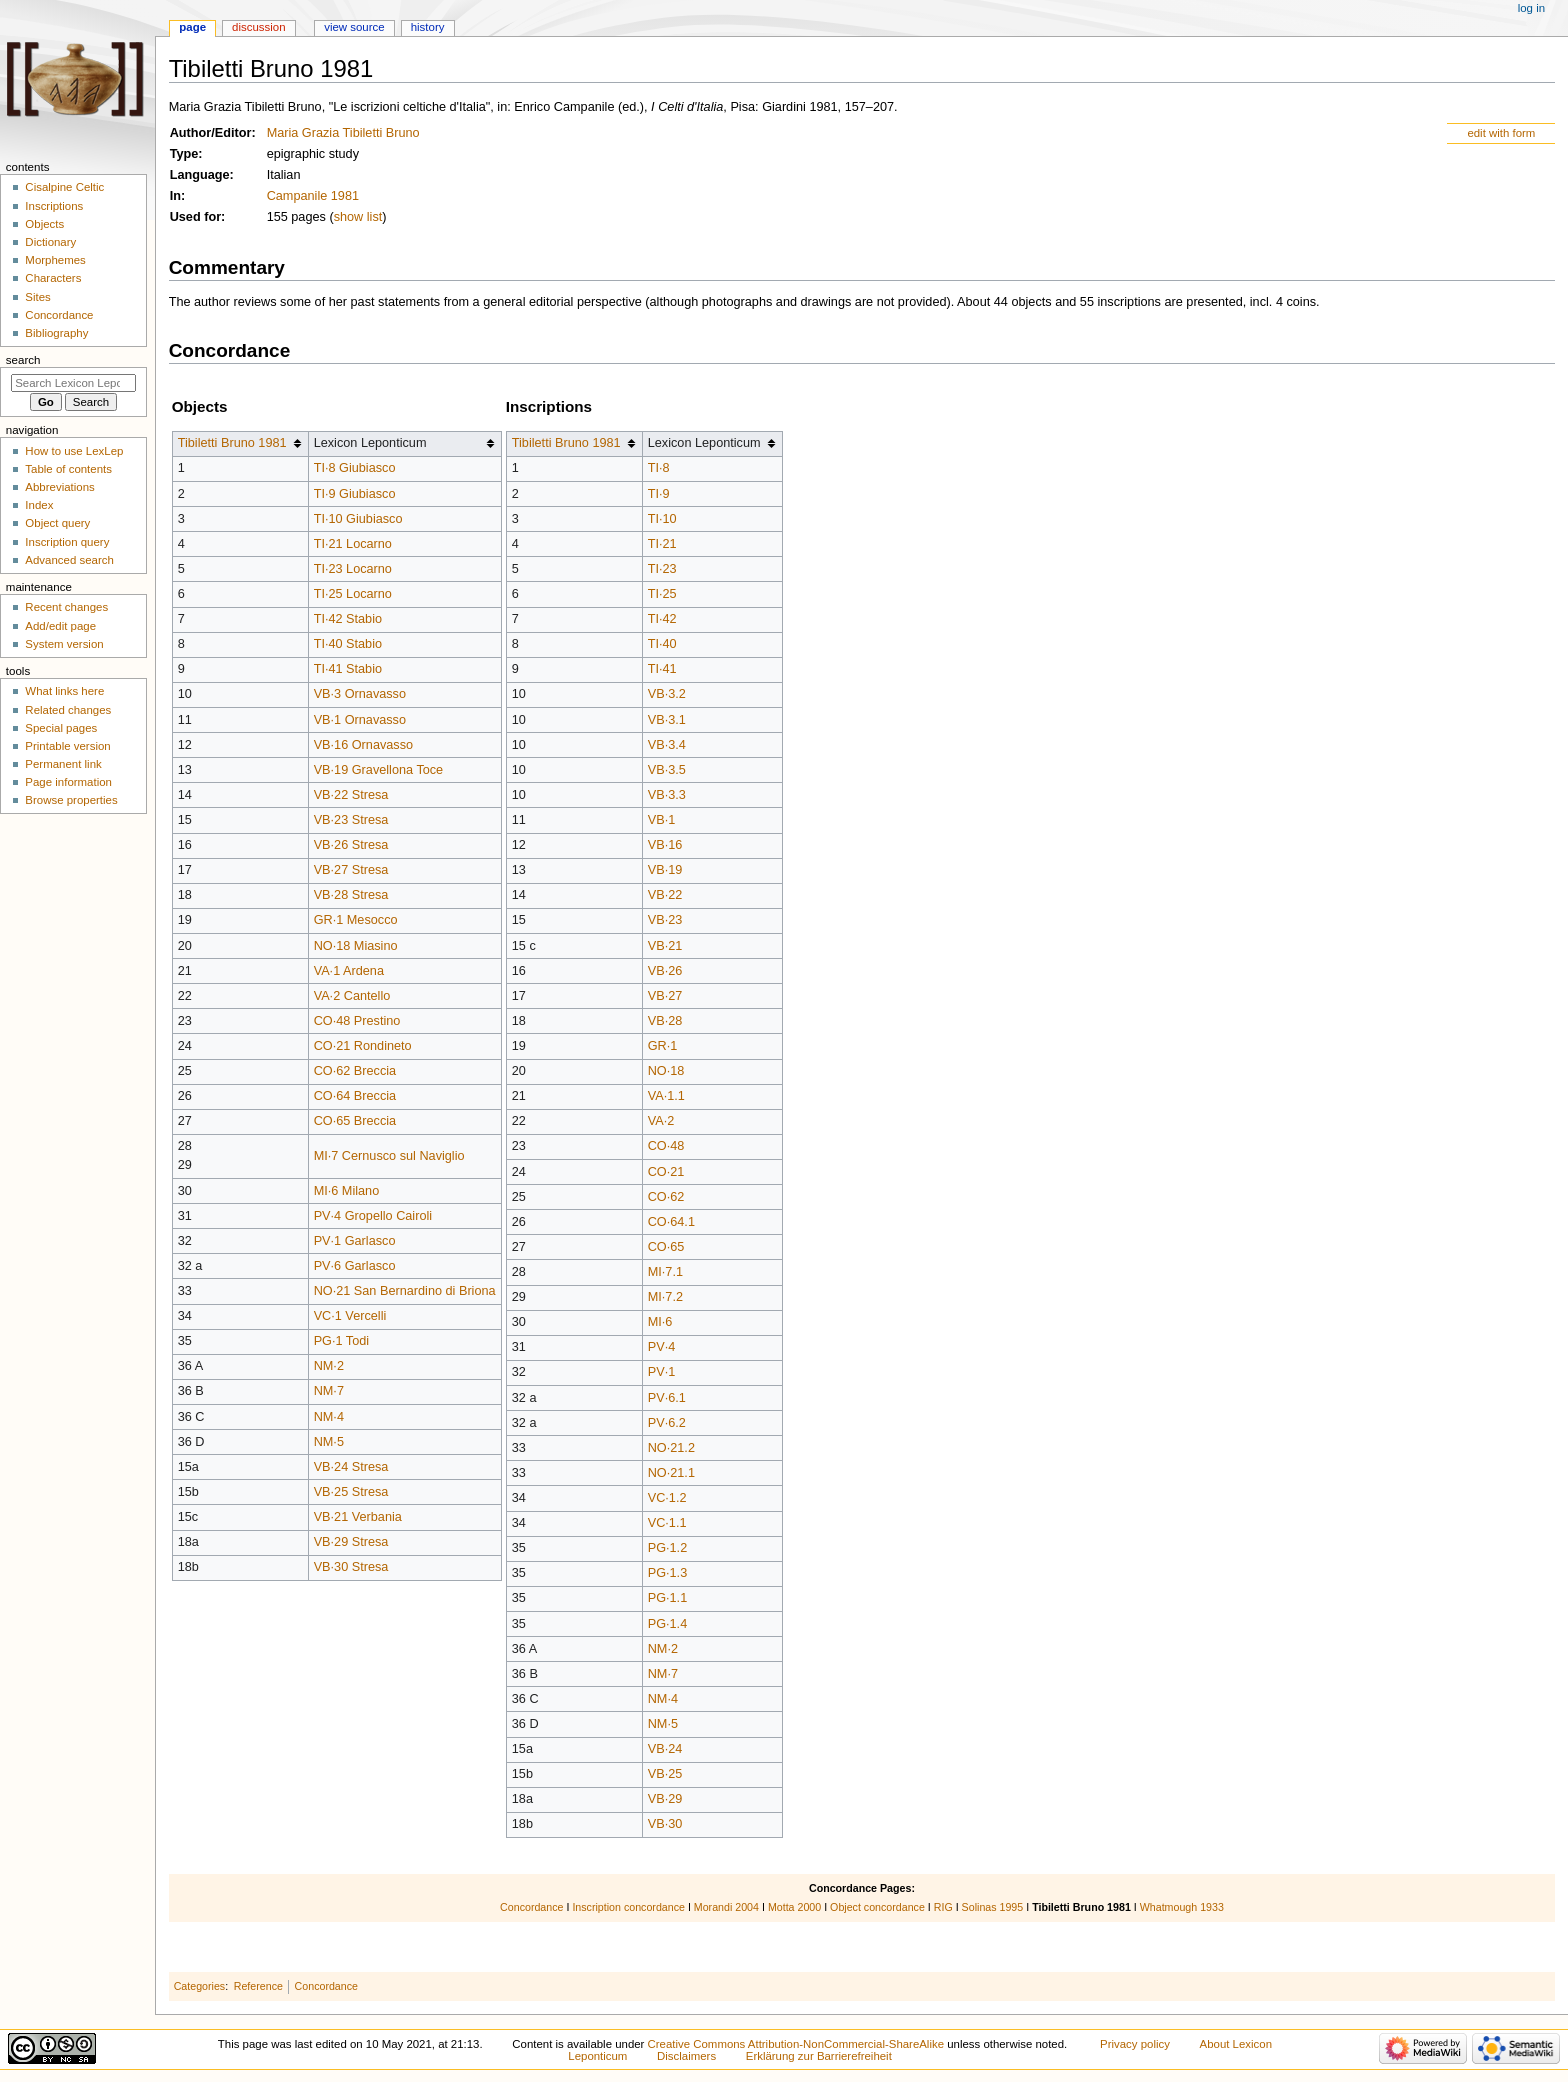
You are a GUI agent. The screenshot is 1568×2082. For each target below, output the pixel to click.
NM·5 (329, 1442)
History (428, 27)
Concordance (531, 1907)
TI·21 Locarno (353, 544)
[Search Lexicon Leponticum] (73, 383)
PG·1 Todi (341, 1341)
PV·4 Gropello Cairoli (373, 1216)
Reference (258, 1986)
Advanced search (69, 560)
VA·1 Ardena (349, 971)
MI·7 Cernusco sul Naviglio (389, 1156)
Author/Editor (211, 133)
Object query (57, 523)
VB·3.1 (667, 720)
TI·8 (659, 468)
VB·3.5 (667, 770)
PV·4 (662, 1347)
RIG (943, 1907)
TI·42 (662, 619)
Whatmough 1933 (1182, 1907)
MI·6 (660, 1322)
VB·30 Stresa (351, 1567)
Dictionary (50, 242)
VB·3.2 (667, 694)
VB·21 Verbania (358, 1517)
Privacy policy (1135, 2044)
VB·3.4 (667, 745)
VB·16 (665, 845)
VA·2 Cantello (352, 996)
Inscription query (67, 542)
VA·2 (661, 1121)
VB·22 (665, 895)
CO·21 (666, 1172)
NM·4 (329, 1417)
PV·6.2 (667, 1423)
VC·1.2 (667, 1498)
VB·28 (665, 1021)
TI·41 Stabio (348, 669)
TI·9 (659, 494)
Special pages (61, 728)
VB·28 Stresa (351, 895)
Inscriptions (54, 206)
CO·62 (666, 1197)
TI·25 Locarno (353, 594)
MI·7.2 (665, 1297)
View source (354, 27)
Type (184, 154)
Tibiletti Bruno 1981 (232, 443)
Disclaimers (686, 2056)
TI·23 (662, 569)
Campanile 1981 (313, 196)
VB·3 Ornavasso (360, 694)
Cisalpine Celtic (64, 187)
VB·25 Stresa (351, 1492)
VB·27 (665, 996)
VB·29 (665, 1799)
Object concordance (877, 1907)
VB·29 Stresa (351, 1542)
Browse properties (71, 800)
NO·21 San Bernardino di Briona (405, 1291)
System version (64, 644)
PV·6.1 (667, 1398)
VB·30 (665, 1824)
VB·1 (662, 820)
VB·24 (665, 1749)
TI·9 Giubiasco (355, 494)
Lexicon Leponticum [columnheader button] (370, 443)
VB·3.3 (667, 795)
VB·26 (665, 971)
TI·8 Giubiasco (355, 468)
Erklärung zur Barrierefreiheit (819, 2056)
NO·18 (666, 1071)
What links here (64, 691)
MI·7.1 (665, 1272)
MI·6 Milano (347, 1191)
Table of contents (68, 469)
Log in (1531, 8)
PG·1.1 (668, 1598)
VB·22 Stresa (351, 795)
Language (200, 175)
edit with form (1501, 133)
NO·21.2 (671, 1448)
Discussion (258, 27)
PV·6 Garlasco (355, 1266)
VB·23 (665, 920)
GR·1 (663, 1046)
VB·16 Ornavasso (363, 745)
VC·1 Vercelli (350, 1316)
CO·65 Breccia (355, 1121)
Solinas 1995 (993, 1907)
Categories (200, 1986)
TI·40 (662, 644)
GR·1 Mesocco (356, 920)
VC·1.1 (667, 1523)
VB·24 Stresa (351, 1467)
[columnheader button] (240, 443)
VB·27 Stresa (351, 870)
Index (39, 505)
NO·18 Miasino (356, 946)
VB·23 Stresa (351, 820)
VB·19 (665, 870)
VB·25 (665, 1774)
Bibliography (56, 333)
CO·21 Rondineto (363, 1046)
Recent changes (66, 607)
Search (23, 360)
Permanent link (63, 764)
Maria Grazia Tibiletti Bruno (343, 133)
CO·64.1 (671, 1222)
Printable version (67, 746)
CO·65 (666, 1247)
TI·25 (662, 594)
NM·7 (329, 1391)
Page (192, 27)
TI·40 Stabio (348, 644)
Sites (37, 297)
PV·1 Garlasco (355, 1241)
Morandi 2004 (726, 1907)
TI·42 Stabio (348, 619)
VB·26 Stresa (351, 845)
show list (358, 217)
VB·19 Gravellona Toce (379, 770)
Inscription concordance (628, 1907)
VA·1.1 (666, 1096)
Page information (68, 782)
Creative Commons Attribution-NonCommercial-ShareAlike (796, 2044)
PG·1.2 (668, 1548)
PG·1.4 (668, 1624)
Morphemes (55, 260)
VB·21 (665, 946)
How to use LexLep (74, 451)
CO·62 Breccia (355, 1071)
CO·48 (666, 1146)
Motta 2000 (794, 1907)
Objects (44, 224)
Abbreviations (59, 487)
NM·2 (329, 1366)
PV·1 (662, 1372)
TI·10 (662, 519)
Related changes (68, 710)
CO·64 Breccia (355, 1096)
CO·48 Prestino (357, 1021)
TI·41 (662, 669)
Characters (53, 278)
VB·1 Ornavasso (360, 720)
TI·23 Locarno (353, 569)
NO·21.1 (671, 1473)
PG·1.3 (668, 1573)
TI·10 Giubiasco (358, 519)
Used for (195, 217)
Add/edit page (60, 626)
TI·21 (662, 544)
